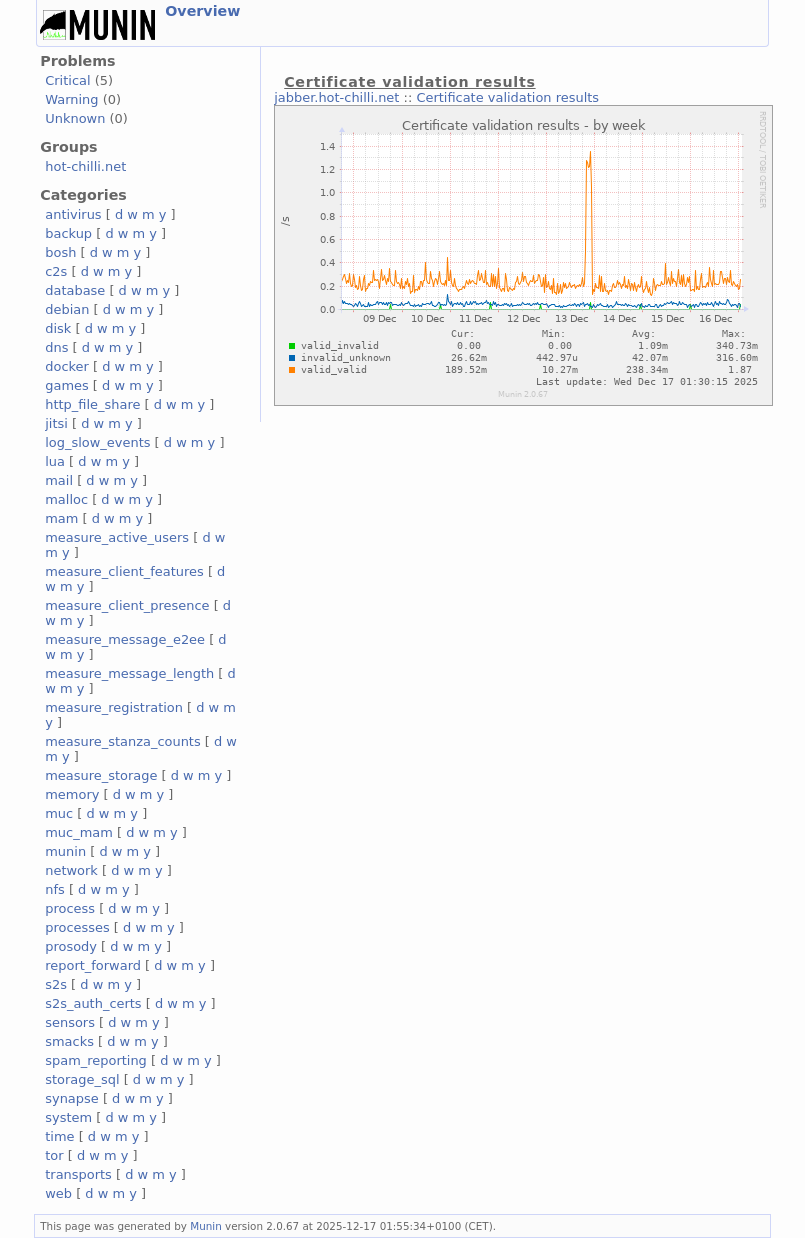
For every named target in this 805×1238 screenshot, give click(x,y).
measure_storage (101, 775)
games (67, 385)
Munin (206, 1226)
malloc (66, 499)
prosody (71, 946)
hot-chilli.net (85, 166)
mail (59, 480)
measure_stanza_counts (122, 741)
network (71, 870)
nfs (55, 889)
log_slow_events (97, 442)
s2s (56, 984)
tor (54, 1155)
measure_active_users (117, 537)
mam (61, 518)
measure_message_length (129, 673)
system (68, 1117)
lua (55, 461)
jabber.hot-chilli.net (336, 97)
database (75, 290)
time (59, 1136)
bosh (60, 252)
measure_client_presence (127, 605)
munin (65, 851)
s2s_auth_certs (93, 1003)
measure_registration (114, 707)
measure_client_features (124, 571)
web (58, 1193)
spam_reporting (96, 1060)
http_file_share (92, 404)
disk (58, 328)
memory (72, 794)
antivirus (73, 214)
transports (78, 1174)
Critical (67, 80)
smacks (69, 1041)
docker (67, 366)
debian (67, 309)
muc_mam (79, 832)
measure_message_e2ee (125, 639)
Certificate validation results (507, 97)
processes (77, 927)
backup (68, 233)
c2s (56, 271)
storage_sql (82, 1079)
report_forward (93, 965)
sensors (70, 1022)
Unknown (75, 118)
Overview (202, 11)
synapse (72, 1098)
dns (56, 347)
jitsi (56, 423)
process (70, 908)
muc (59, 813)
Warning (71, 99)
